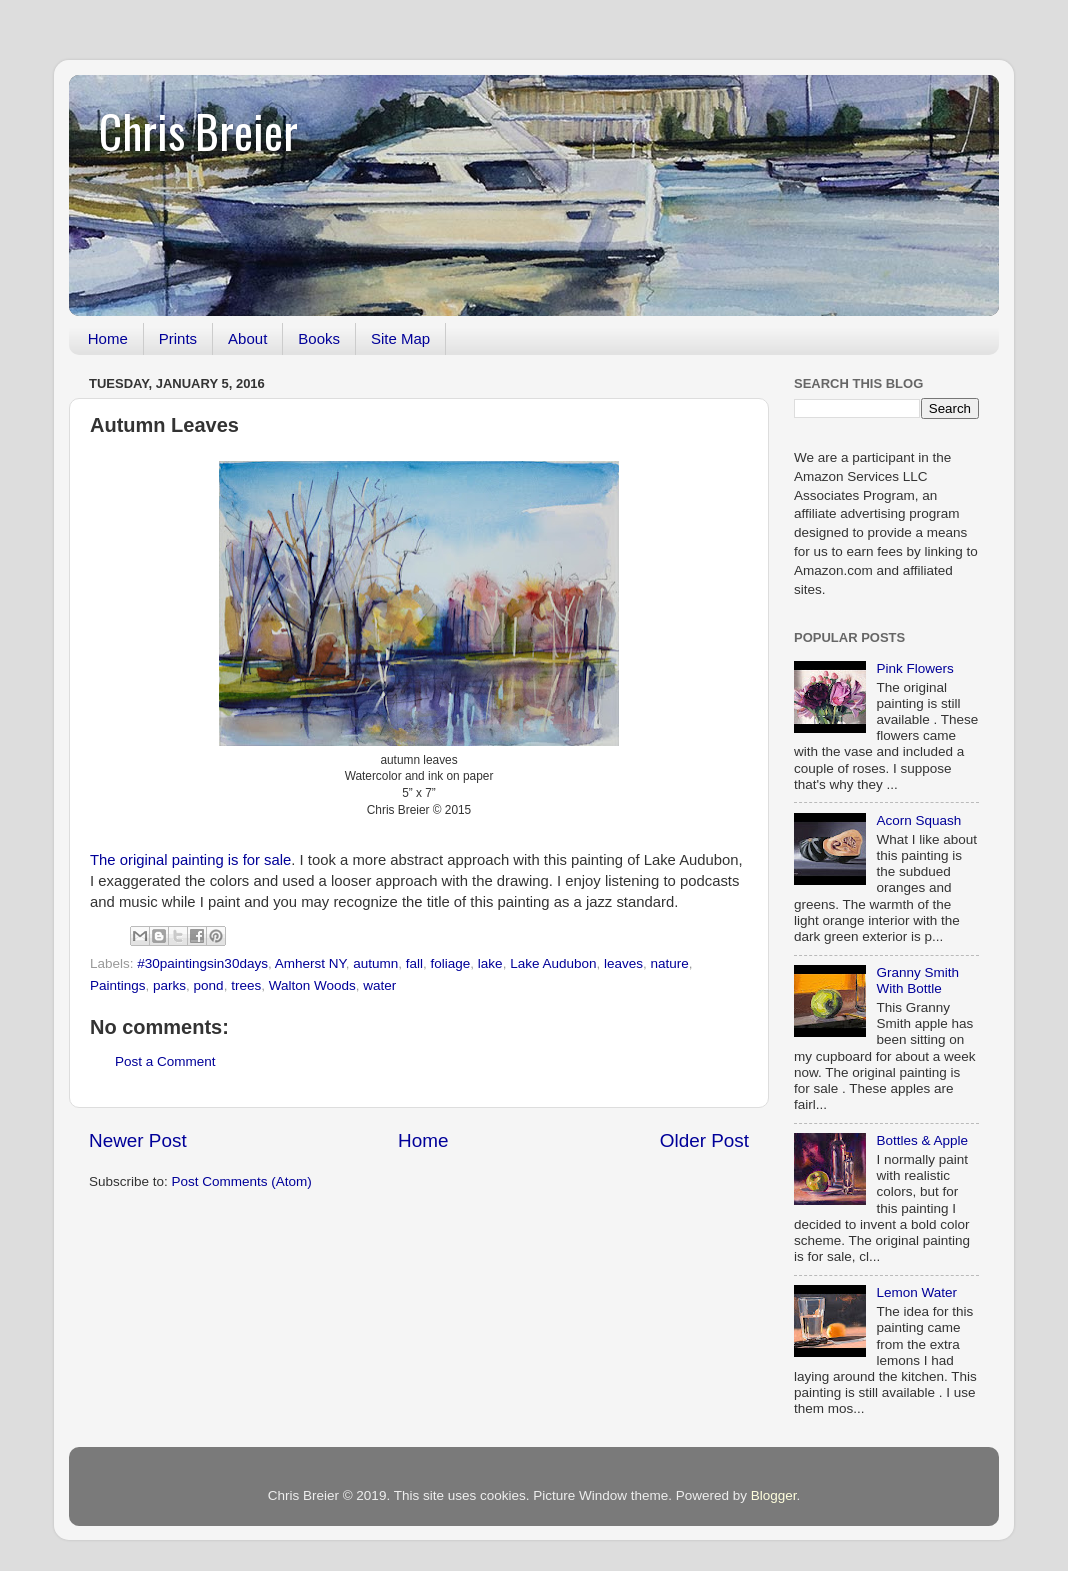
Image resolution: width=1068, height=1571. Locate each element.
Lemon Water (916, 1292)
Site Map (400, 338)
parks (169, 985)
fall (414, 963)
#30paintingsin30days (202, 963)
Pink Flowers (914, 668)
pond (209, 985)
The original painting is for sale (190, 860)
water (379, 985)
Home (108, 338)
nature (670, 963)
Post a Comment (165, 1061)
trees (246, 985)
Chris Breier (198, 130)
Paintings (118, 985)
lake (490, 963)
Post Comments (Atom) (242, 1181)
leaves (623, 963)
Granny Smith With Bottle (917, 980)
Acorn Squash (918, 820)
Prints (178, 338)
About (247, 338)
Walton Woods (312, 985)
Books (319, 338)
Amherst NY (310, 963)
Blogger (774, 1495)
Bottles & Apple (922, 1140)
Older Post (704, 1140)
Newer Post (138, 1140)
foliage (451, 963)
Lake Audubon (553, 963)
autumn (375, 963)
